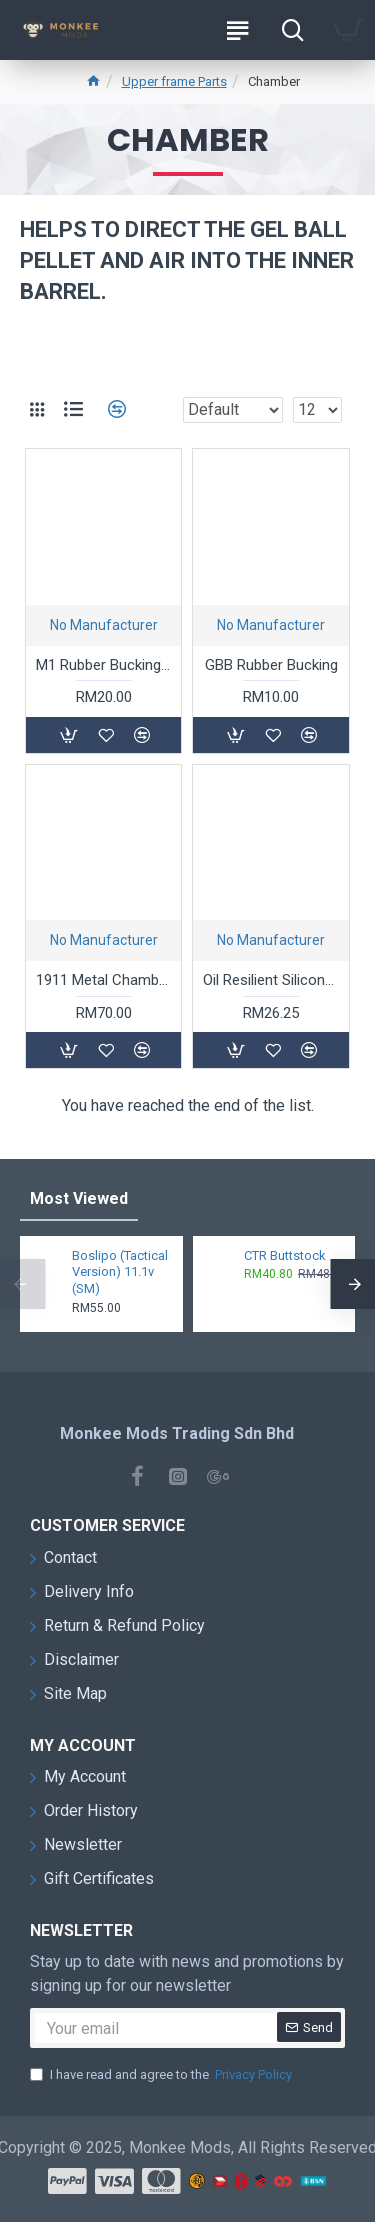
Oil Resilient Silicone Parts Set (270, 980)
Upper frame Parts (174, 81)
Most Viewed (79, 1198)
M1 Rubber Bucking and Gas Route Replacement (103, 665)
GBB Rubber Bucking (271, 665)
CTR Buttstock (285, 1255)
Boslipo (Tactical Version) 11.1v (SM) (120, 1272)
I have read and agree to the (162, 2075)
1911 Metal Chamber (103, 980)
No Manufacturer (104, 625)
